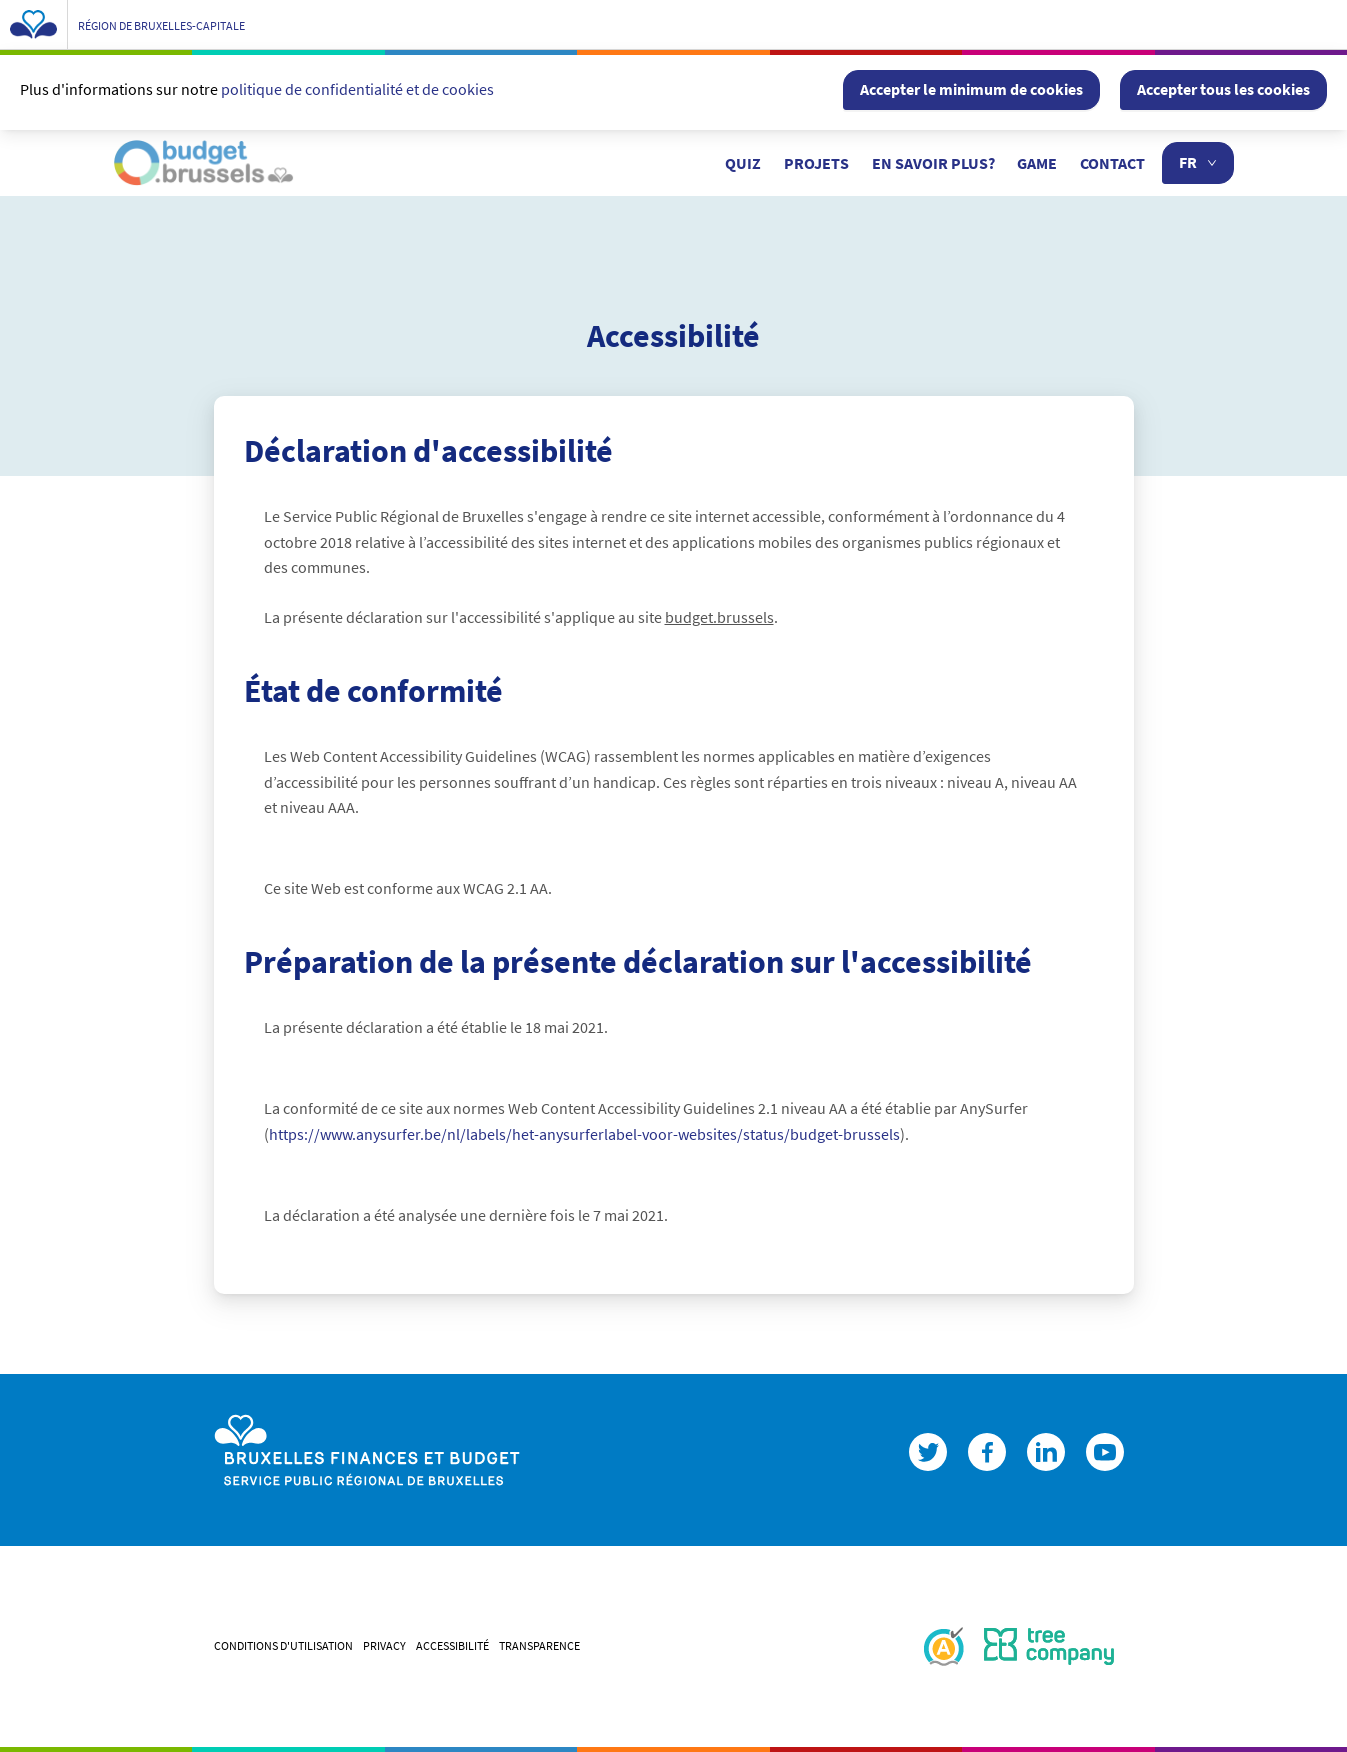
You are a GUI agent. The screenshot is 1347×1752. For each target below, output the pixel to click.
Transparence (539, 1645)
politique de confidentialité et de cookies (357, 89)
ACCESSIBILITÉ (452, 1645)
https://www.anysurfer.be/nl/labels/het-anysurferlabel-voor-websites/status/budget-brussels (584, 1134)
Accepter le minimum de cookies (971, 89)
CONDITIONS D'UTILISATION (283, 1645)
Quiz (743, 163)
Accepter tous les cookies (1223, 89)
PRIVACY (384, 1645)
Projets (816, 163)
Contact (1112, 163)
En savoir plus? (933, 163)
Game (1037, 163)
